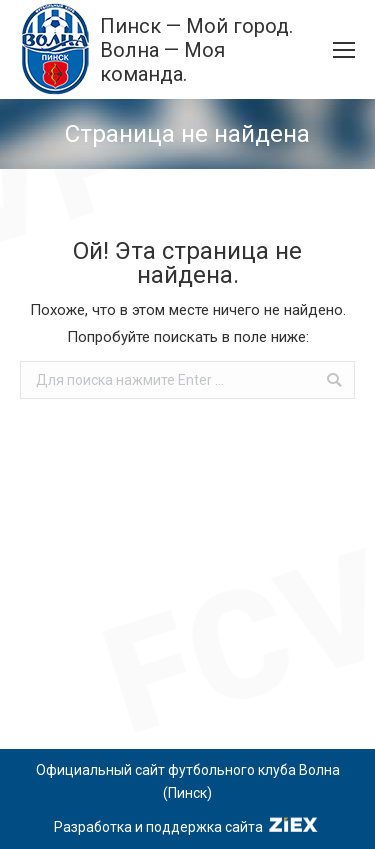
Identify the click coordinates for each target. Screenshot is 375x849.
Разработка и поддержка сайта (187, 827)
